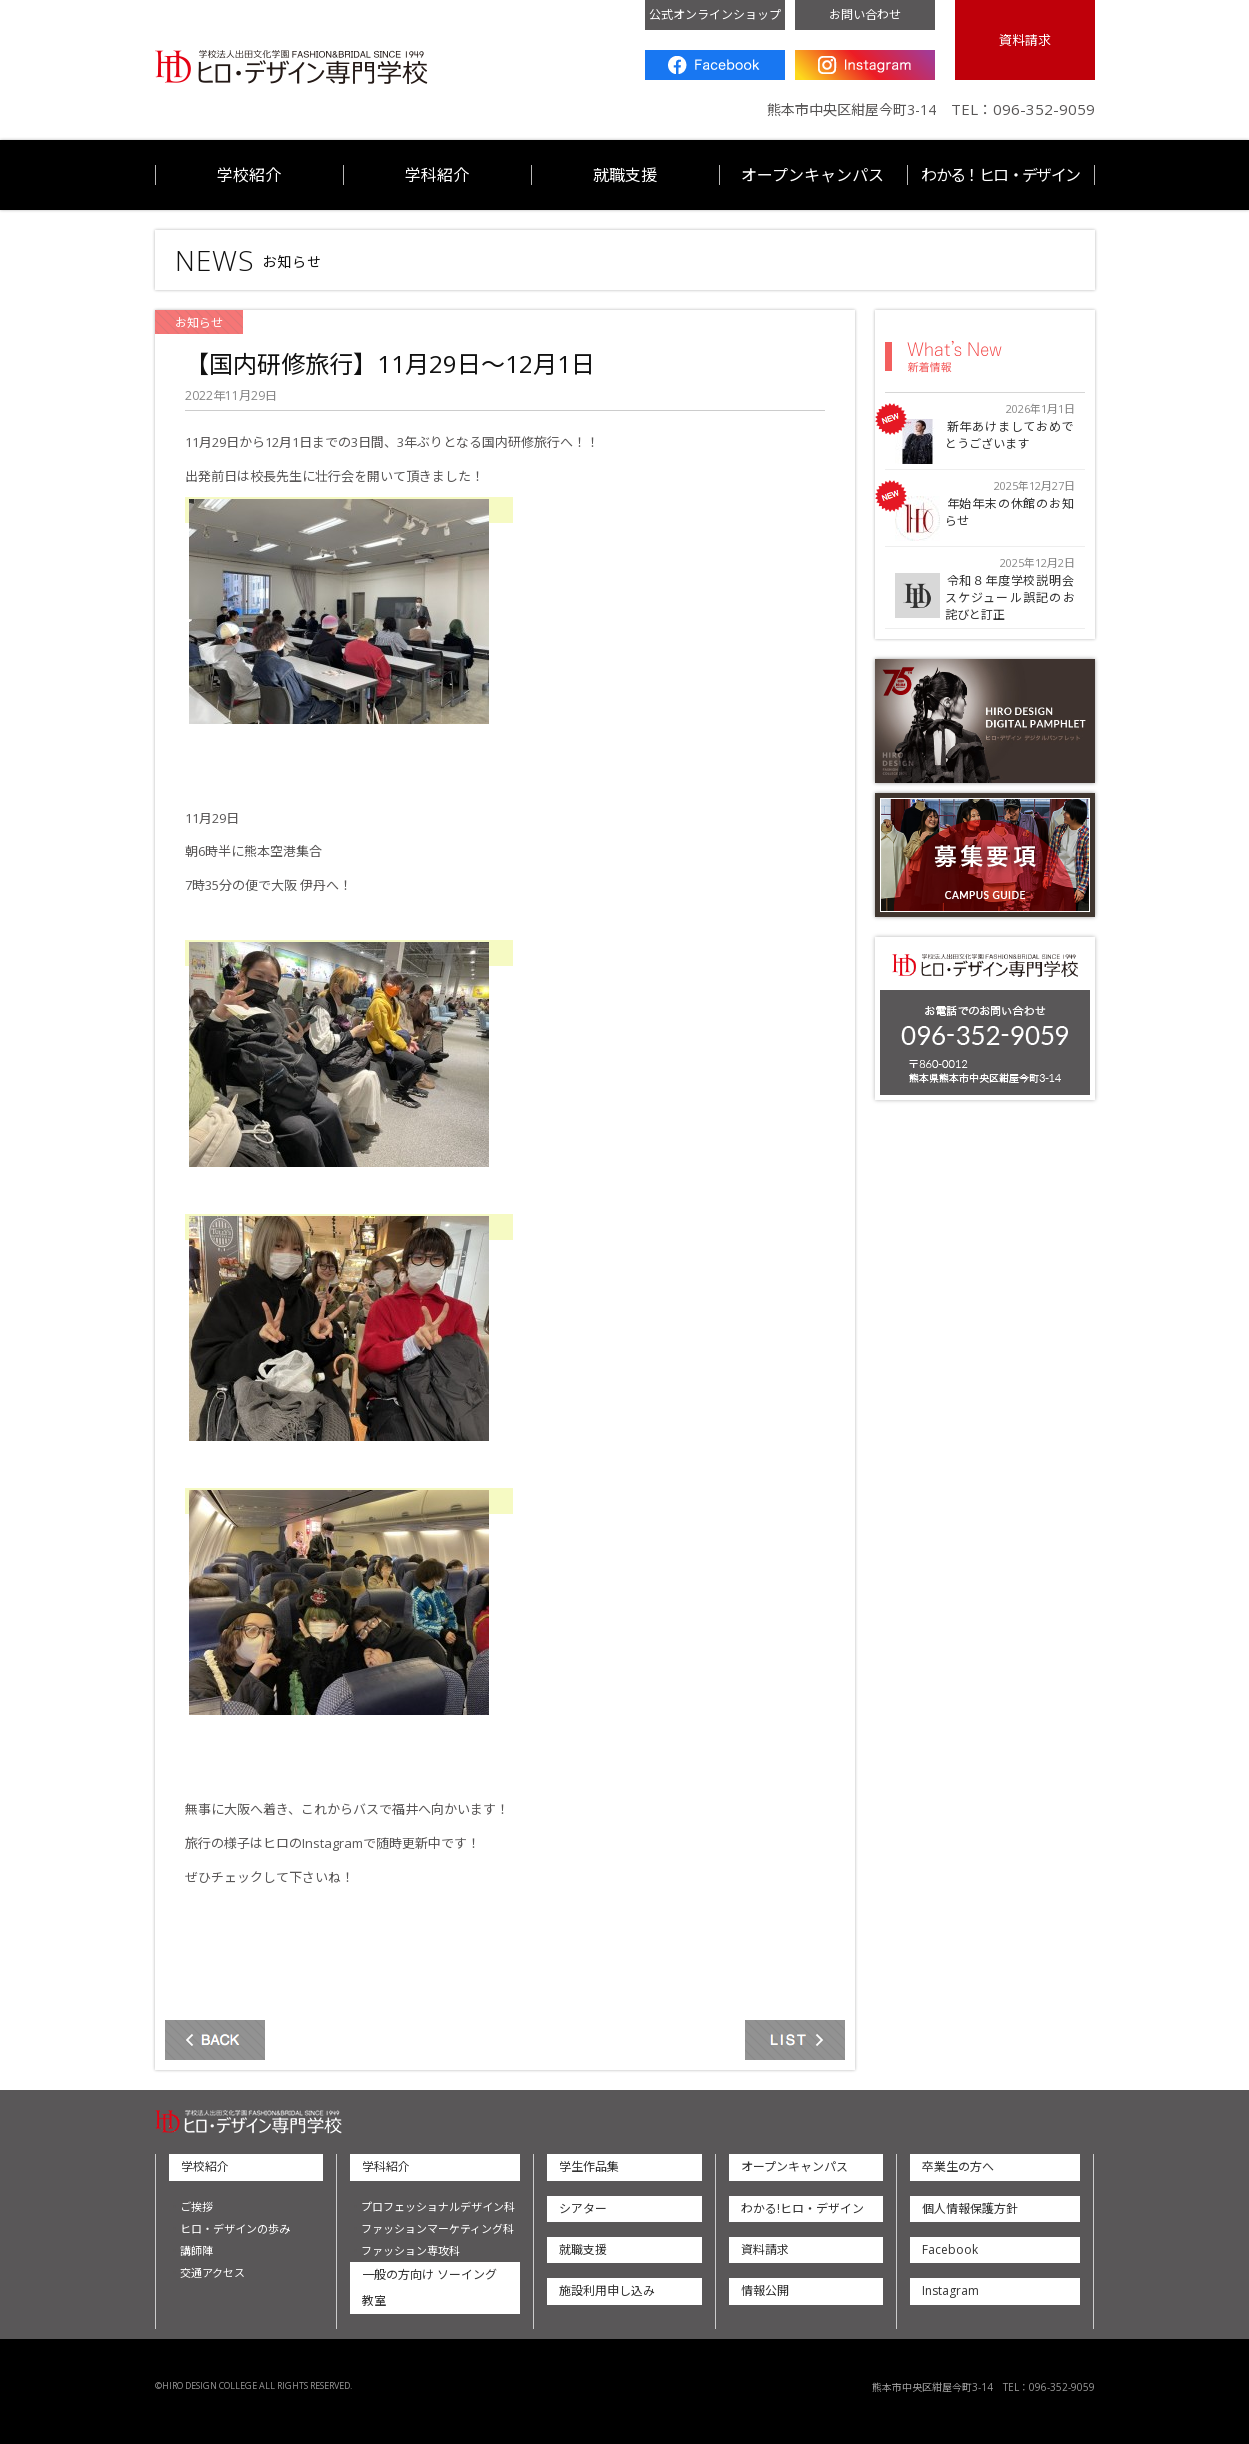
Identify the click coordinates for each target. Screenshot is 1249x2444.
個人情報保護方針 (970, 2208)
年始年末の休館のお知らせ (1010, 513)
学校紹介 (249, 175)
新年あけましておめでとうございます (1010, 436)
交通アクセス (212, 2272)
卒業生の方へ (958, 2166)
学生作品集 (589, 2166)
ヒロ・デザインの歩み (235, 2228)
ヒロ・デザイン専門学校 (291, 67)
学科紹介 (437, 175)
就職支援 (625, 175)
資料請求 (1025, 40)
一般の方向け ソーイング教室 (429, 2287)
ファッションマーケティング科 (437, 2228)
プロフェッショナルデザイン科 (438, 2206)
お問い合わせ (865, 14)
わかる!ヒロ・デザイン (802, 2208)
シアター (583, 2208)
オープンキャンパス (812, 175)
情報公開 (765, 2290)
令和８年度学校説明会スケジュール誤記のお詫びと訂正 (1010, 597)
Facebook (715, 65)
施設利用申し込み (607, 2290)
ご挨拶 (196, 2206)
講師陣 (196, 2250)
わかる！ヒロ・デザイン (1000, 175)
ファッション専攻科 (410, 2250)
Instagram (865, 65)
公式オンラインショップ (715, 14)
